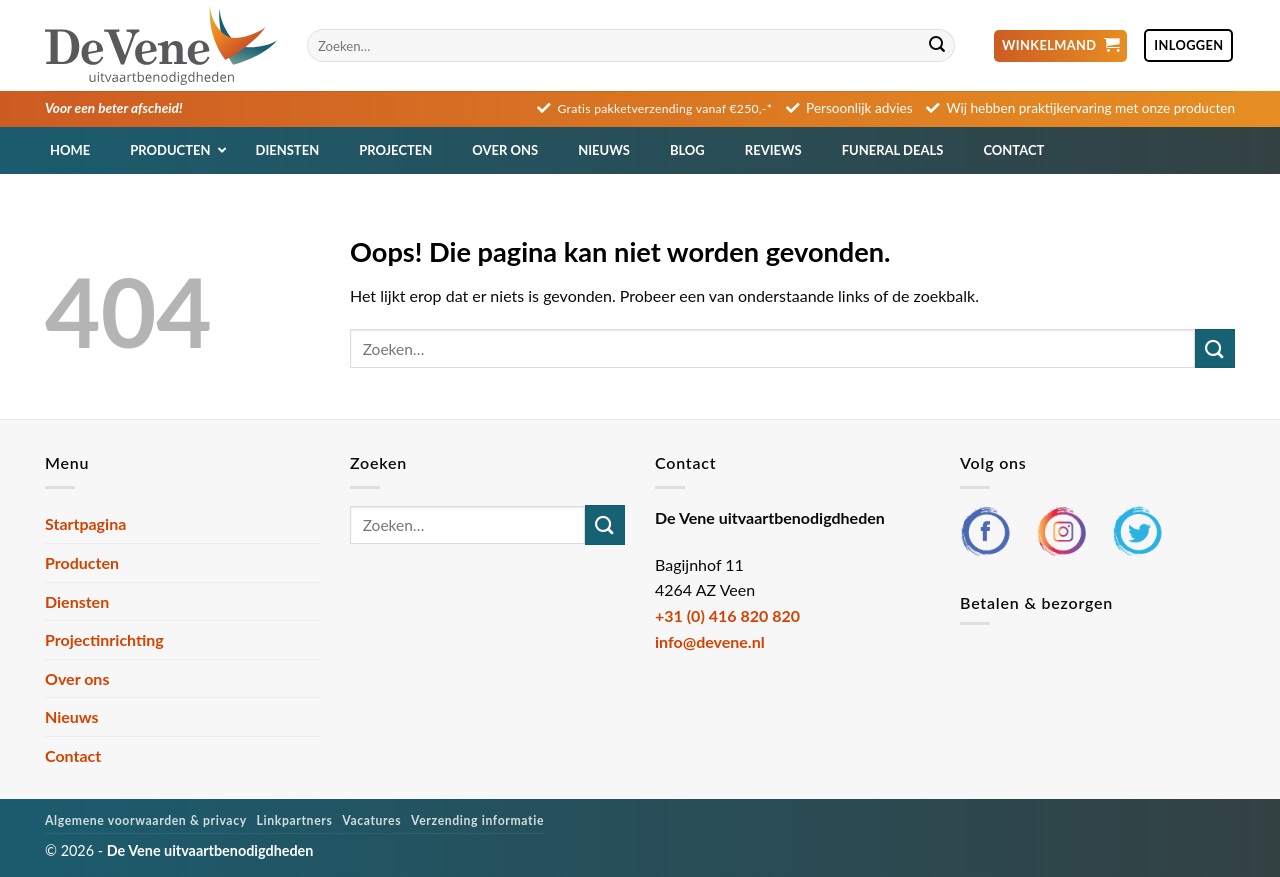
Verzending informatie (477, 820)
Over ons (77, 678)
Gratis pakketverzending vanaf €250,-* (665, 108)
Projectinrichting (104, 639)
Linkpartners (295, 820)
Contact (73, 755)
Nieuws (72, 716)
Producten (82, 562)
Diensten (77, 601)
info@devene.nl (710, 641)
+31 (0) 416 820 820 (727, 615)
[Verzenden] (937, 46)
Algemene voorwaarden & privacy (146, 820)
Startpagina (85, 523)
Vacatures (371, 820)
